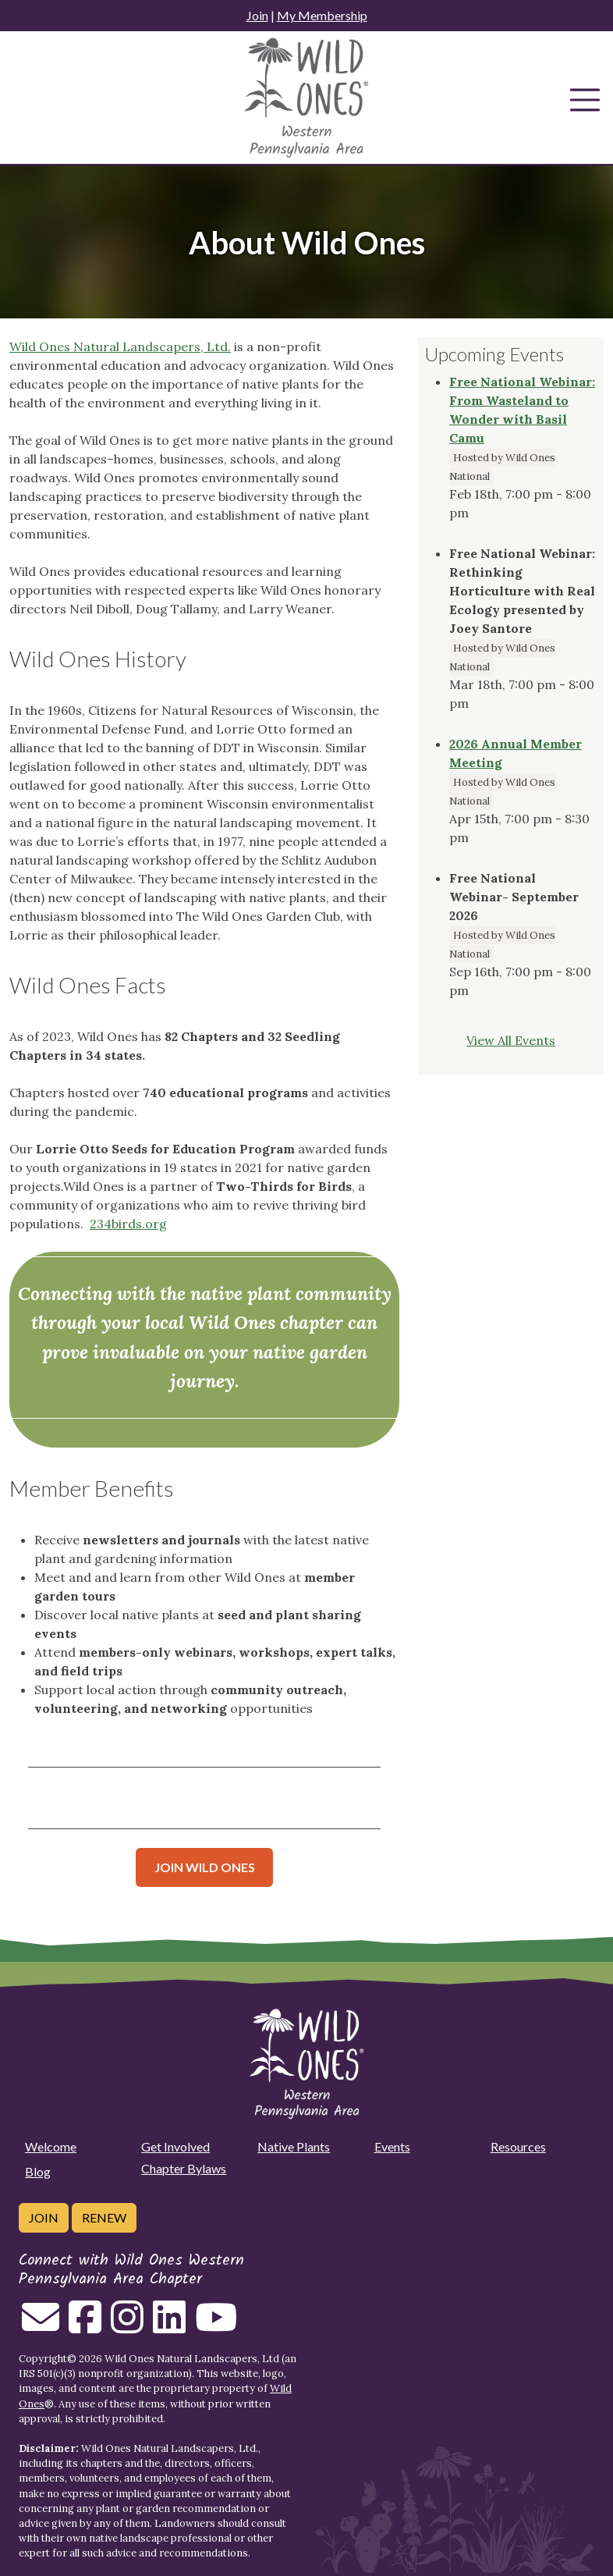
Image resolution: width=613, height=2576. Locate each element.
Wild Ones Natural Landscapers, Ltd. (120, 346)
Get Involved (175, 2146)
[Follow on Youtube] (216, 2326)
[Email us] (40, 2326)
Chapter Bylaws (183, 2168)
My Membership (322, 15)
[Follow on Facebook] (85, 2326)
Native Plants (293, 2146)
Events (392, 2146)
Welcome (50, 2146)
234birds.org (128, 1223)
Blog (38, 2171)
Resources (518, 2146)
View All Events (510, 1040)
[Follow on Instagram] (127, 2326)
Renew (104, 2217)
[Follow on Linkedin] (169, 2326)
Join (257, 15)
